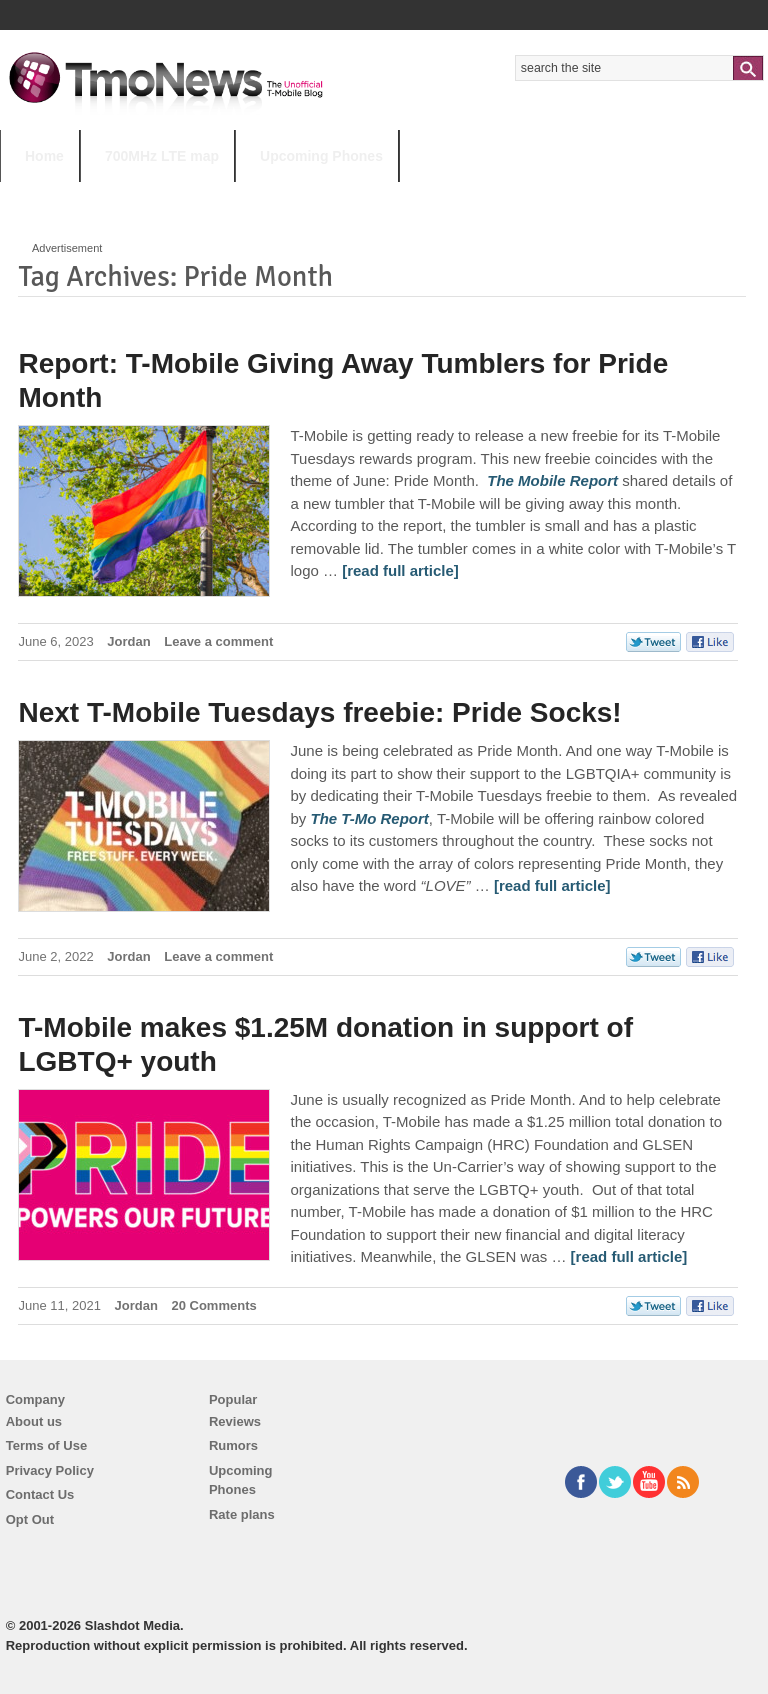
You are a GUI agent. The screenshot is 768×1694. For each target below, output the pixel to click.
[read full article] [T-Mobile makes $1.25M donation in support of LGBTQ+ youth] (629, 1256)
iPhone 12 (232, 195)
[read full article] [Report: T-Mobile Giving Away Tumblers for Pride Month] (400, 570)
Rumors (233, 1445)
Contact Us (40, 1494)
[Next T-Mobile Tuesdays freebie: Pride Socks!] (369, 818)
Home (44, 156)
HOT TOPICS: (50, 195)
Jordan (128, 641)
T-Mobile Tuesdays (493, 195)
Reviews (235, 1421)
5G (139, 195)
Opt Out (30, 1519)
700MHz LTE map (162, 156)
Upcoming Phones (321, 156)
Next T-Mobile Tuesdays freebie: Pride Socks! (319, 712)
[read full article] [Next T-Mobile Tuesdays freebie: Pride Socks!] (552, 885)
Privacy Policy (50, 1470)
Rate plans (242, 1514)
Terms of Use (46, 1445)
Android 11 (349, 195)
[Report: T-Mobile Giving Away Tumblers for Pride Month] (552, 480)
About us (34, 1421)
